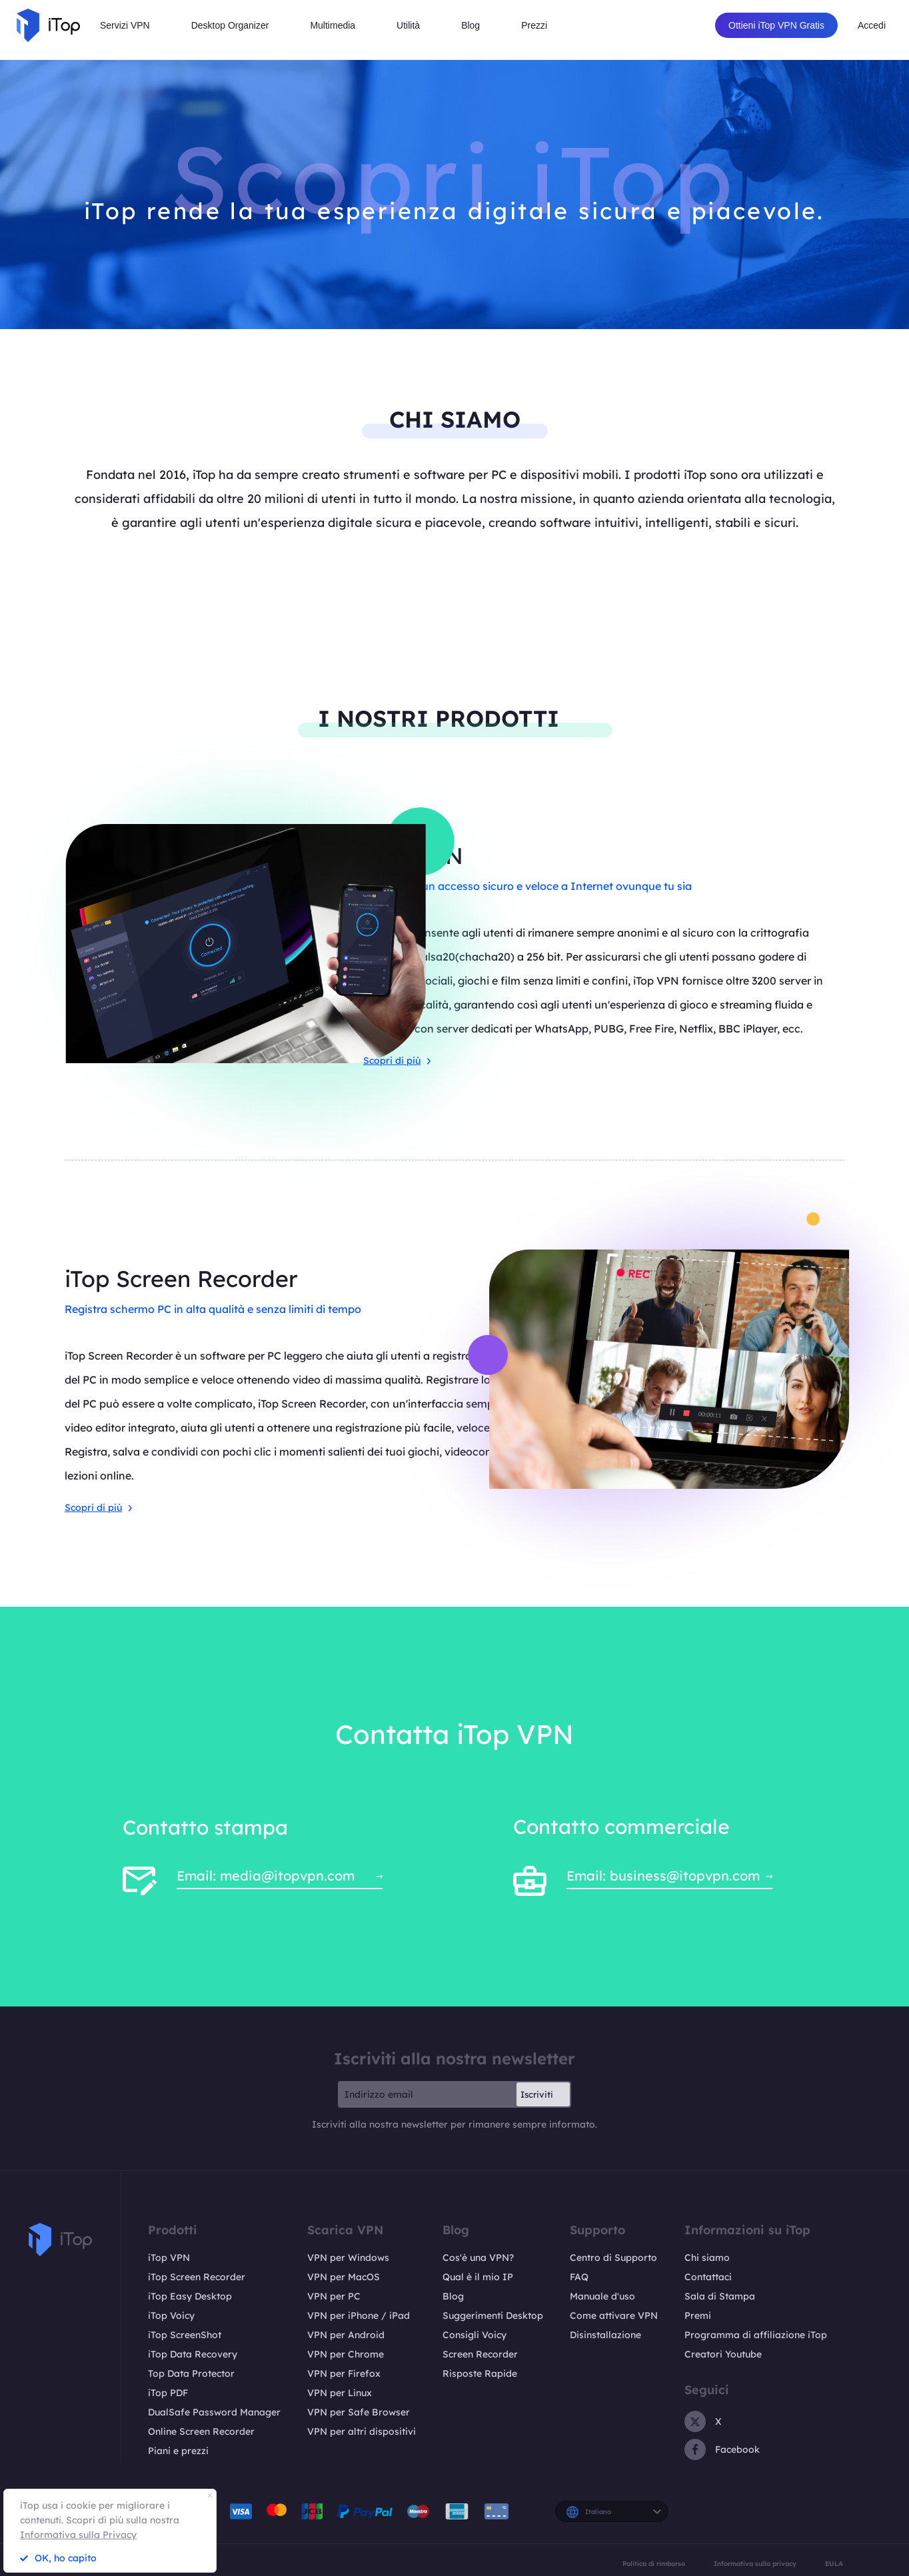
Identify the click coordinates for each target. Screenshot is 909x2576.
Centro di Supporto (613, 2258)
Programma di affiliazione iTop (755, 2335)
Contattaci (708, 2277)
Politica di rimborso (653, 2563)
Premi (697, 2316)
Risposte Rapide (480, 2373)
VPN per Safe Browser (358, 2412)
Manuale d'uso (602, 2296)
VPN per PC (334, 2296)
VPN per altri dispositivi (361, 2431)
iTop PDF (168, 2393)
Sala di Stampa (719, 2296)
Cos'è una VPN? (478, 2258)
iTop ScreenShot (184, 2335)
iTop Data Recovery (192, 2354)
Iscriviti (536, 2094)
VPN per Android (346, 2335)
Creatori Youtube (723, 2354)
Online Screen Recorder (201, 2431)
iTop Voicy (171, 2316)
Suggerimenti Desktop (493, 2316)
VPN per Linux (339, 2393)
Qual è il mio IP (478, 2277)
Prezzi (534, 25)
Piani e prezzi (178, 2451)
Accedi (872, 25)
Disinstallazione (605, 2335)
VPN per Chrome (345, 2354)
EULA (834, 2563)
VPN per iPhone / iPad (358, 2316)
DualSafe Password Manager (214, 2412)
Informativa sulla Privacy (78, 2535)
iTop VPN (169, 2258)
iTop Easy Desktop (190, 2296)
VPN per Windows (348, 2258)
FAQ (579, 2277)
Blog (453, 2296)
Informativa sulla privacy (755, 2563)
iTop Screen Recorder (196, 2277)
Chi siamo (707, 2258)
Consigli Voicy (474, 2335)
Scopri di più (397, 1061)
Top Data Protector (191, 2373)
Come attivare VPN (614, 2316)
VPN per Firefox (344, 2373)
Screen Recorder (480, 2354)
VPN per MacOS (343, 2277)
